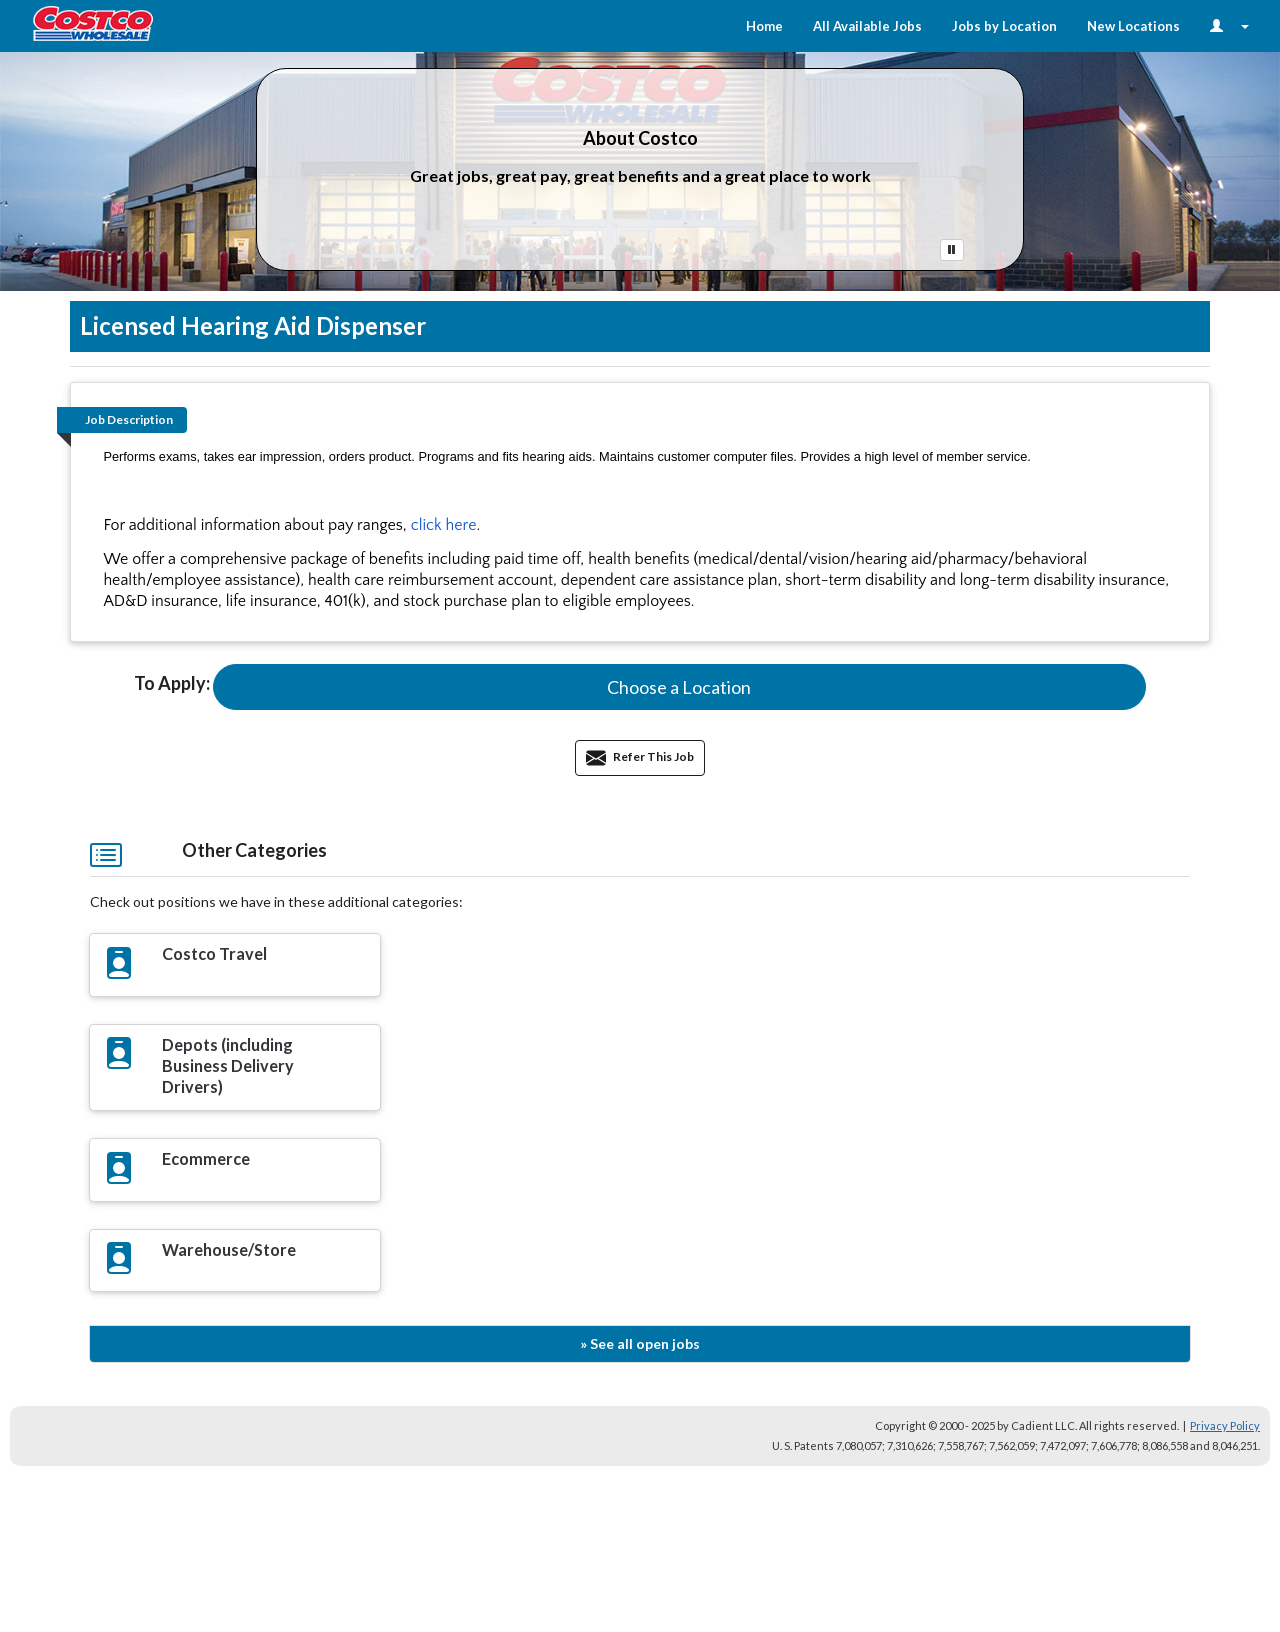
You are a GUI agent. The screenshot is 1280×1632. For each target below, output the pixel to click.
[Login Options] (1229, 26)
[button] (679, 687)
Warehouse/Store (229, 1249)
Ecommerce (206, 1158)
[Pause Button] (952, 250)
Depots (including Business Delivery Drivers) (228, 1065)
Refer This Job (640, 756)
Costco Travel (214, 953)
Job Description (129, 419)
